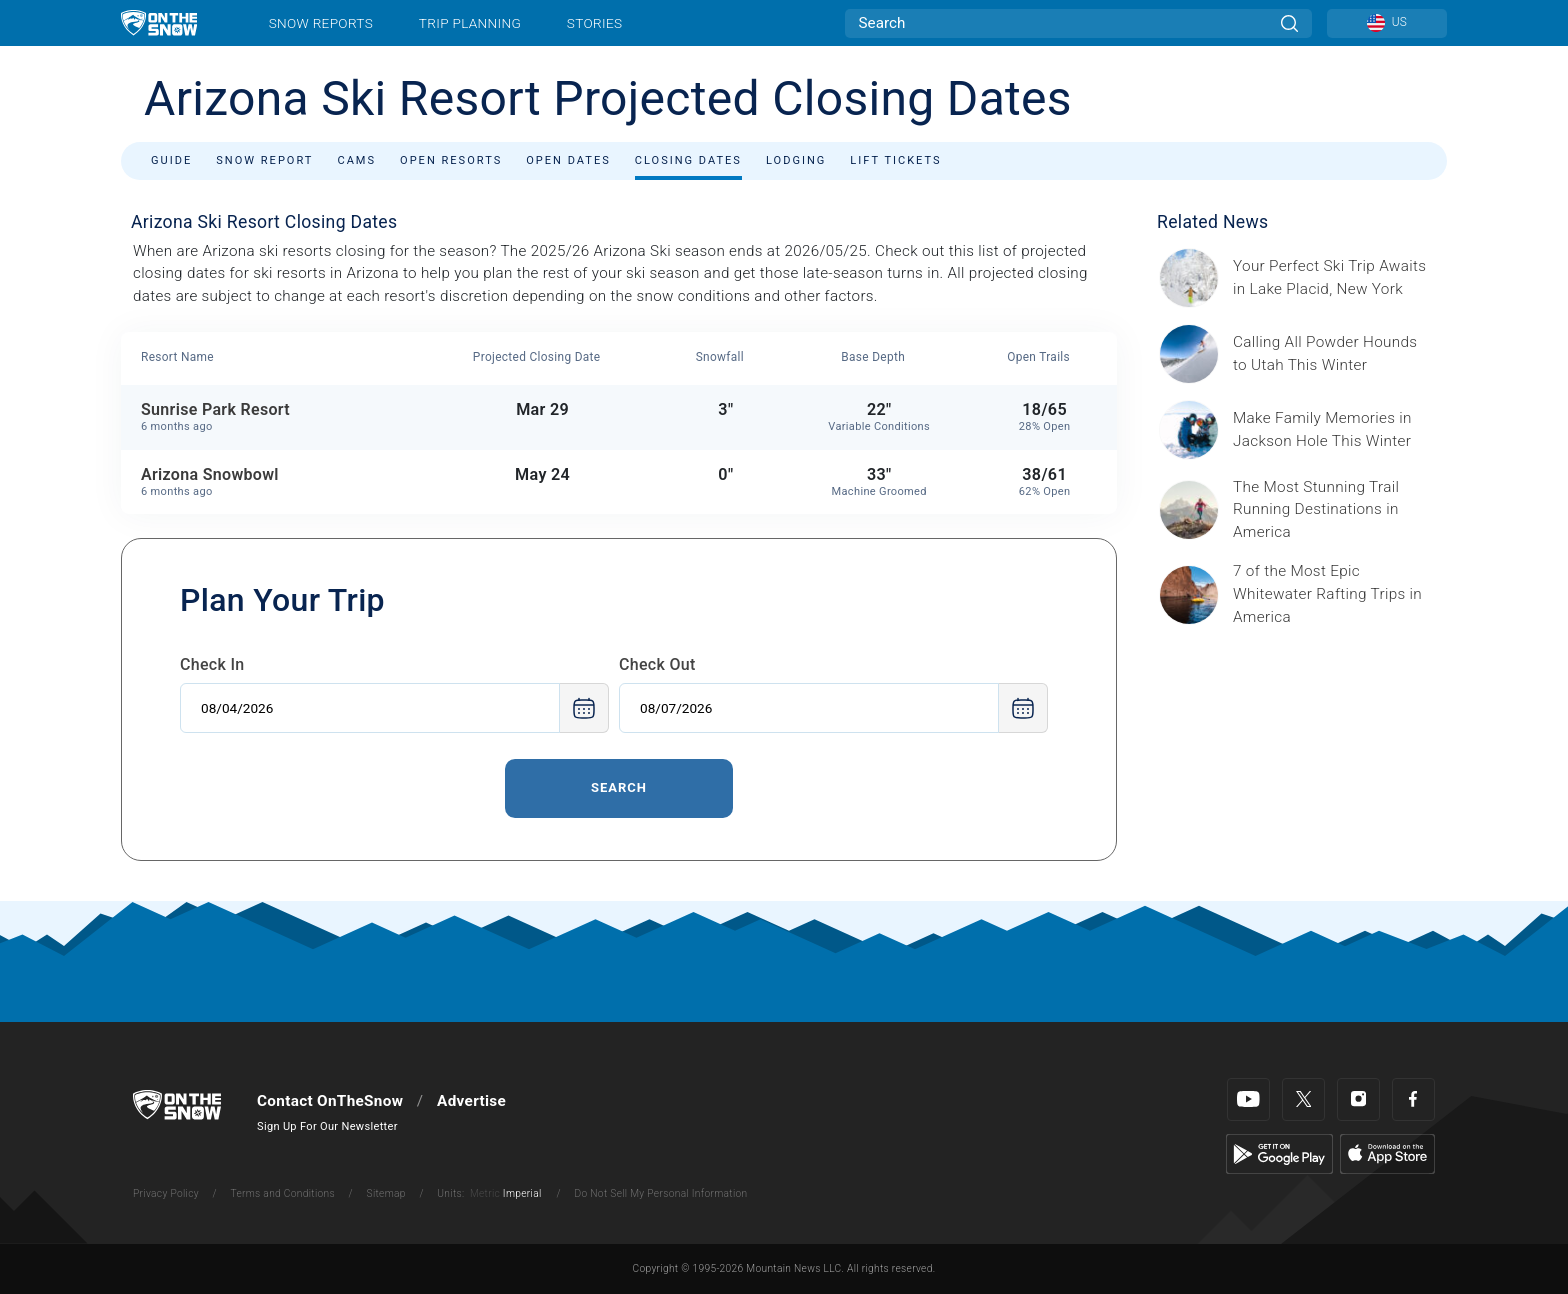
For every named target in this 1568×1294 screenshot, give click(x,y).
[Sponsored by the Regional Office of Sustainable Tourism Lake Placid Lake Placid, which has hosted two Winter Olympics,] (1334, 278)
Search (619, 787)
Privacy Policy (166, 1193)
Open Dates (568, 160)
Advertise (471, 1101)
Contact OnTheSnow (330, 1101)
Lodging (796, 160)
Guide (171, 160)
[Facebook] (1413, 1099)
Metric (485, 1193)
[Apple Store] (1387, 1153)
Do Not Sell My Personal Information (660, 1193)
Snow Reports (321, 23)
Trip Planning (470, 23)
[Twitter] (1303, 1099)
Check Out (657, 664)
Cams (356, 160)
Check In (212, 664)
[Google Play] (1279, 1153)
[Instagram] (1358, 1099)
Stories (594, 23)
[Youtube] (1248, 1099)
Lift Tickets (895, 160)
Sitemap (386, 1193)
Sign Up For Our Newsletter (327, 1126)
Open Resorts (451, 160)
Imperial (522, 1193)
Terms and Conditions (282, 1193)
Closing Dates (688, 160)
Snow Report (264, 160)
